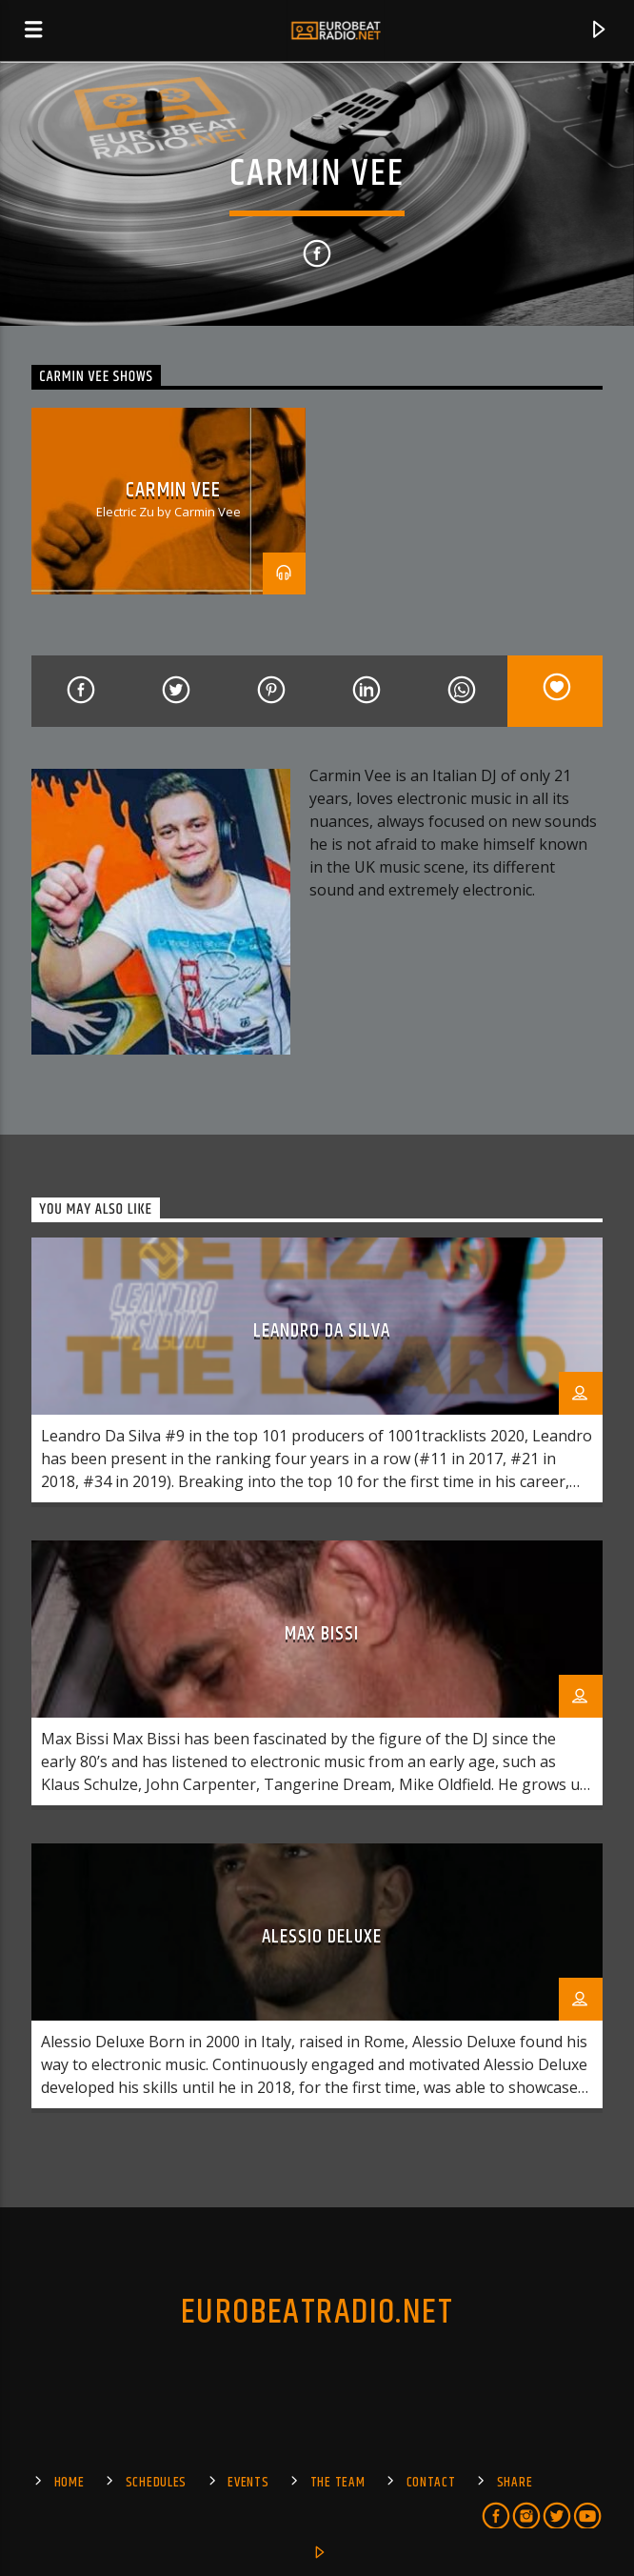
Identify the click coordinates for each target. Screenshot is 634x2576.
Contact (431, 2482)
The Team (338, 2482)
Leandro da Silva (322, 1331)
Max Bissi (322, 1634)
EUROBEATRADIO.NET (317, 2313)
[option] (168, 501)
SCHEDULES (156, 2482)
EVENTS (248, 2482)
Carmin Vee (173, 490)
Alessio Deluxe (322, 1937)
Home (69, 2482)
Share (515, 2482)
